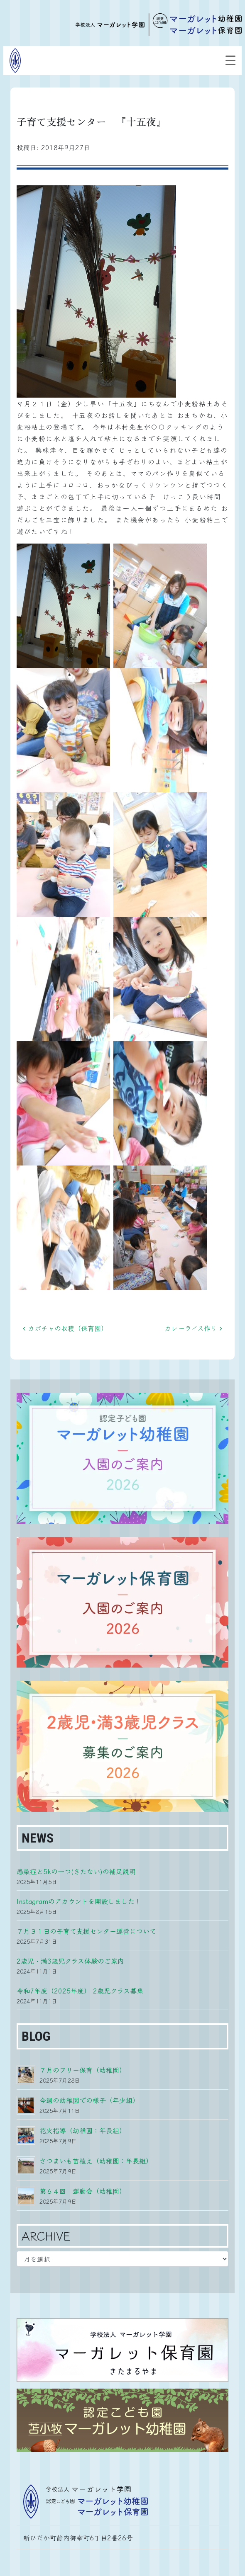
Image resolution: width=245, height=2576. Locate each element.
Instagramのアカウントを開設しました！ (79, 1901)
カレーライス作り (193, 1328)
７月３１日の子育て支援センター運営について (86, 1931)
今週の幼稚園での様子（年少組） (89, 2100)
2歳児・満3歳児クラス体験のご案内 (70, 1961)
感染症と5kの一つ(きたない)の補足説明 (76, 1871)
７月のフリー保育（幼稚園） (82, 2070)
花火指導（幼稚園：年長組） (82, 2130)
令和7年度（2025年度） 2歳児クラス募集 (80, 1991)
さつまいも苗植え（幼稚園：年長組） (95, 2161)
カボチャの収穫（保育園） (65, 1328)
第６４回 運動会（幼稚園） (82, 2191)
